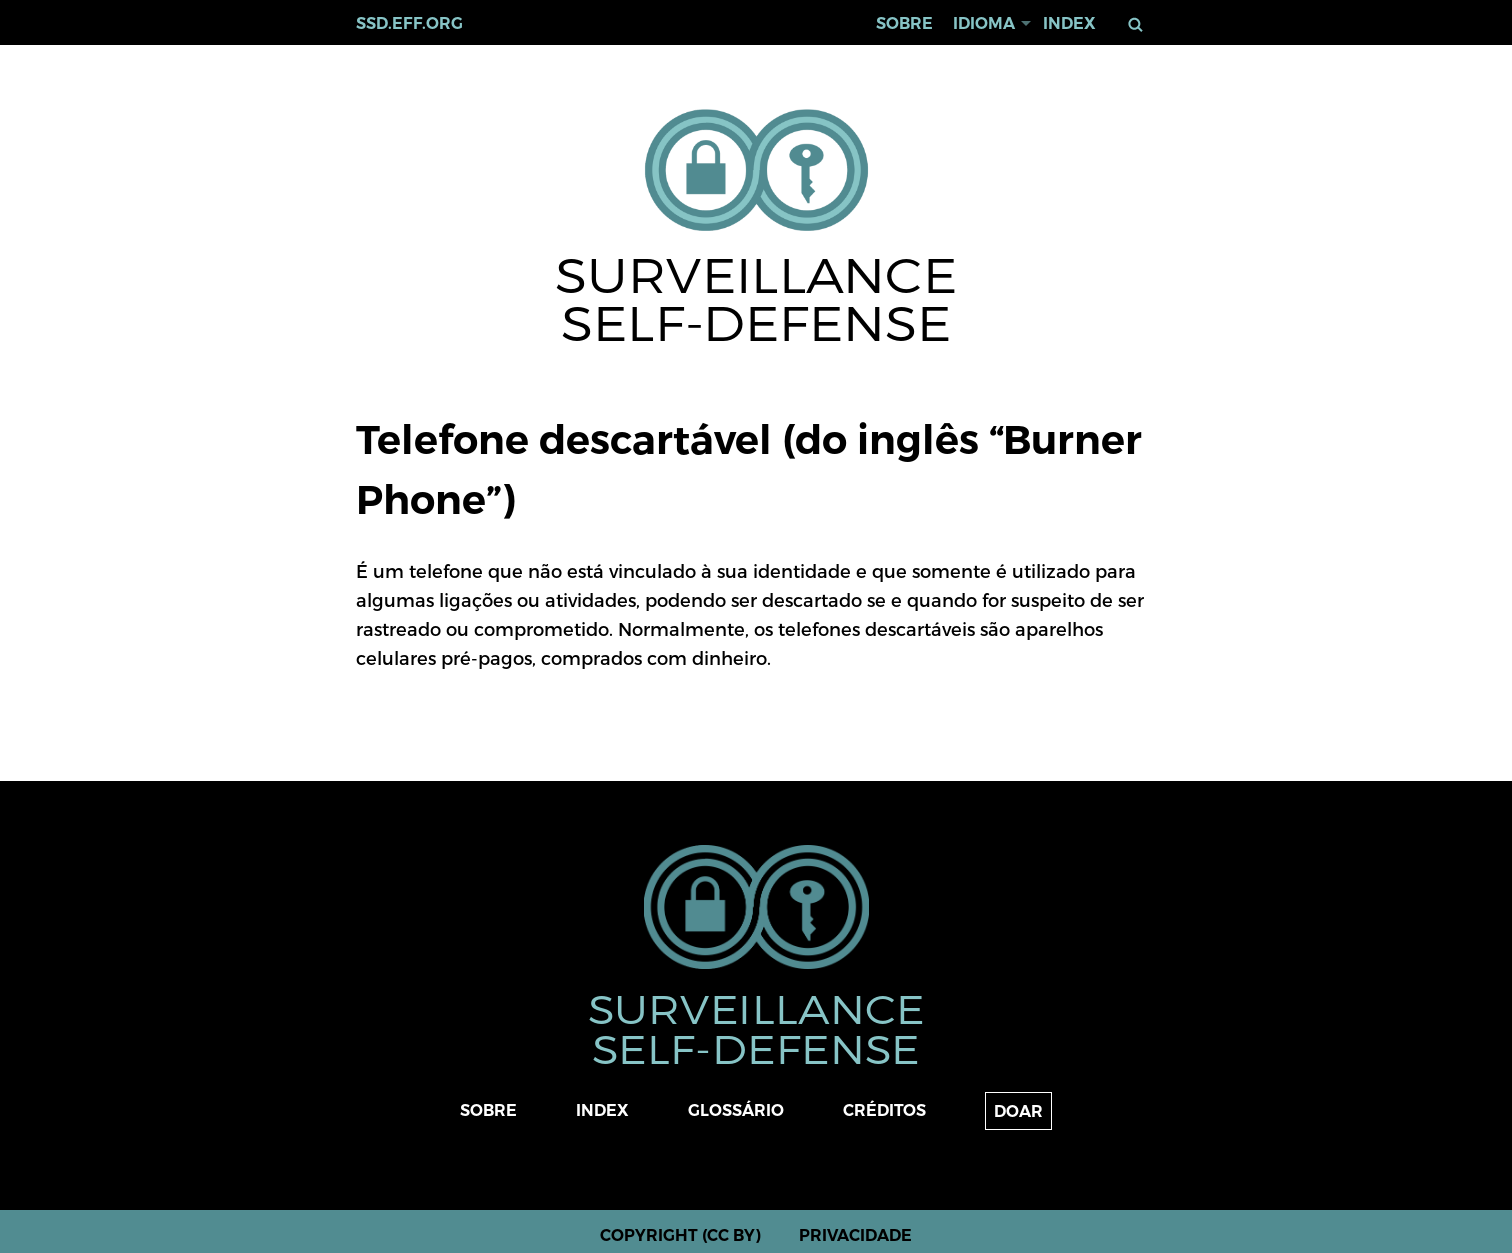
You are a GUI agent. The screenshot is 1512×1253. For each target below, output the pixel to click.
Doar (1018, 1111)
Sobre (904, 23)
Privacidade (855, 1235)
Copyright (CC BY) (680, 1235)
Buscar (1139, 24)
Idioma (984, 23)
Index (1069, 23)
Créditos (884, 1110)
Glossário (736, 1110)
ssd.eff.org (409, 23)
